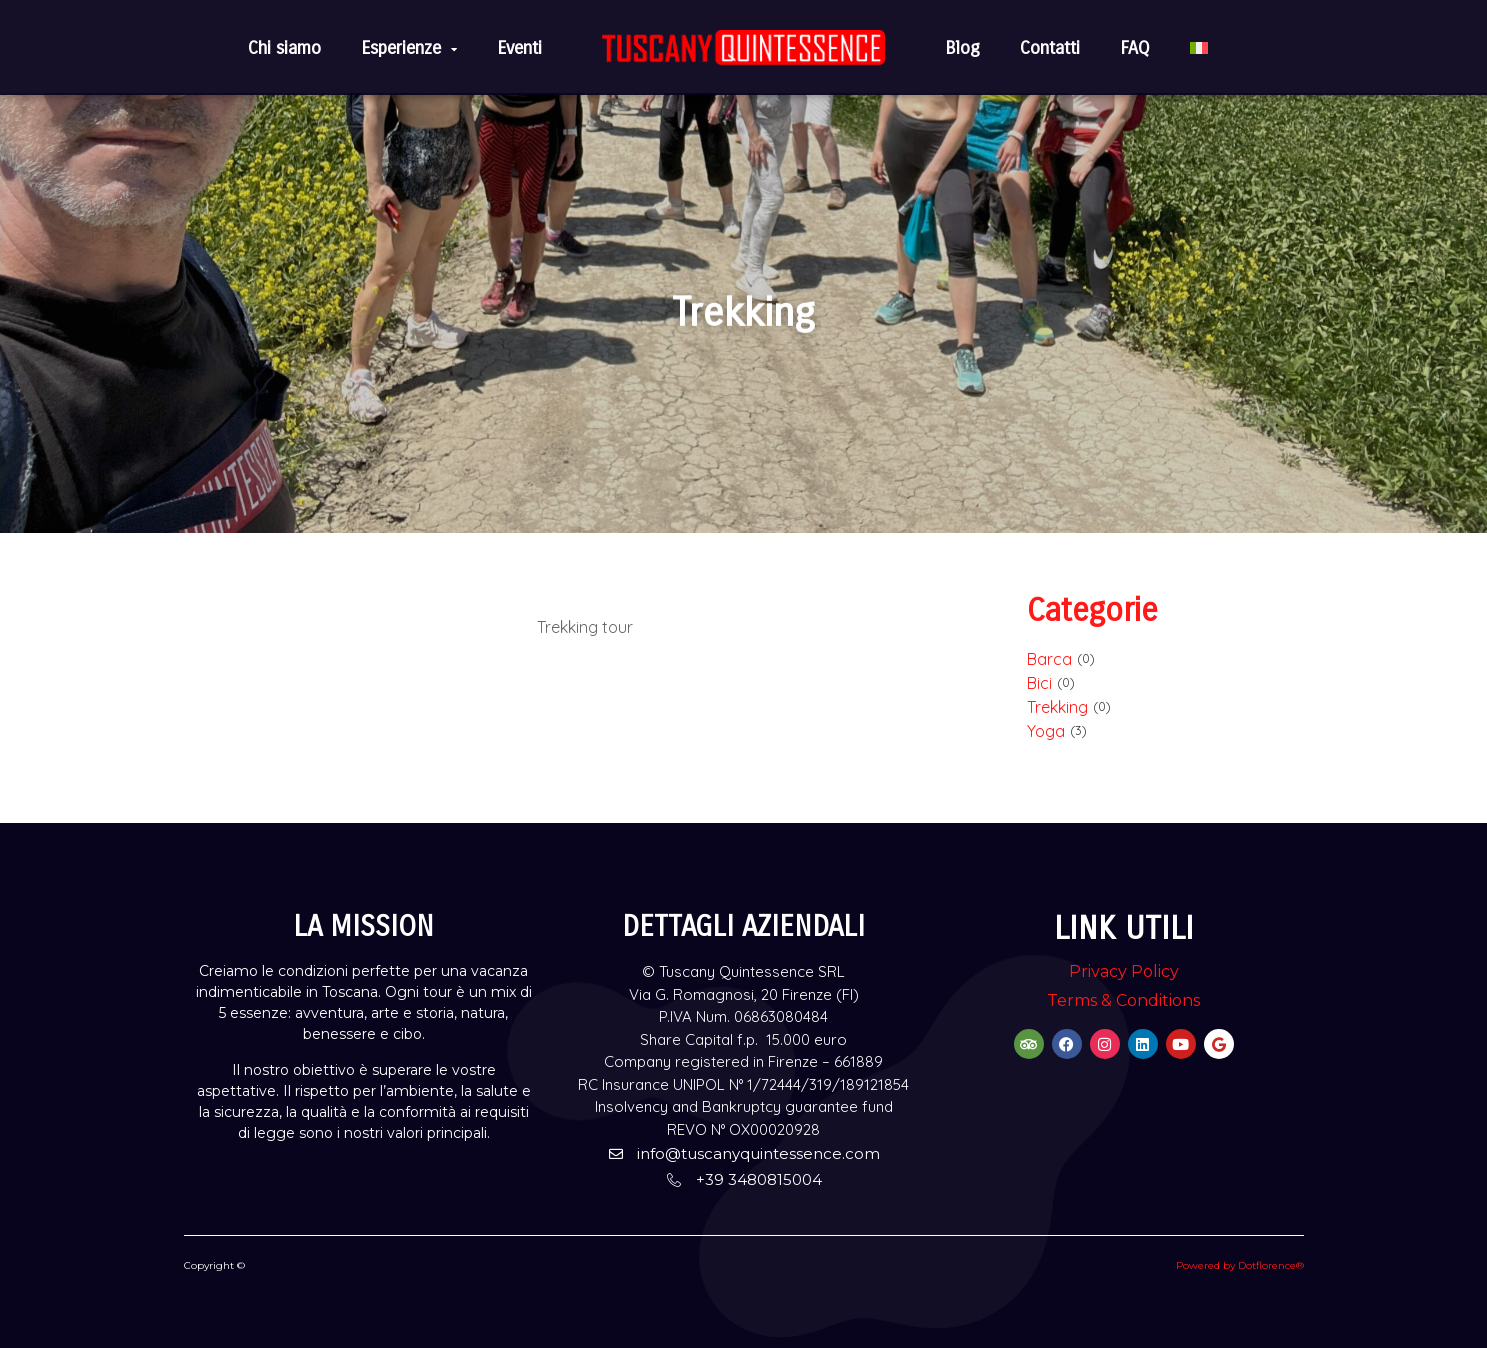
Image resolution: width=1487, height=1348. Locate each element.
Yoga (1046, 731)
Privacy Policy (1124, 971)
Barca (1049, 659)
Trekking (1057, 707)
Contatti (1050, 48)
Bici (1039, 683)
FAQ (1135, 48)
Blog (962, 48)
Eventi (519, 48)
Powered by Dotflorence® (1240, 1265)
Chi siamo (284, 48)
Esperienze (409, 48)
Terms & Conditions (1123, 1000)
